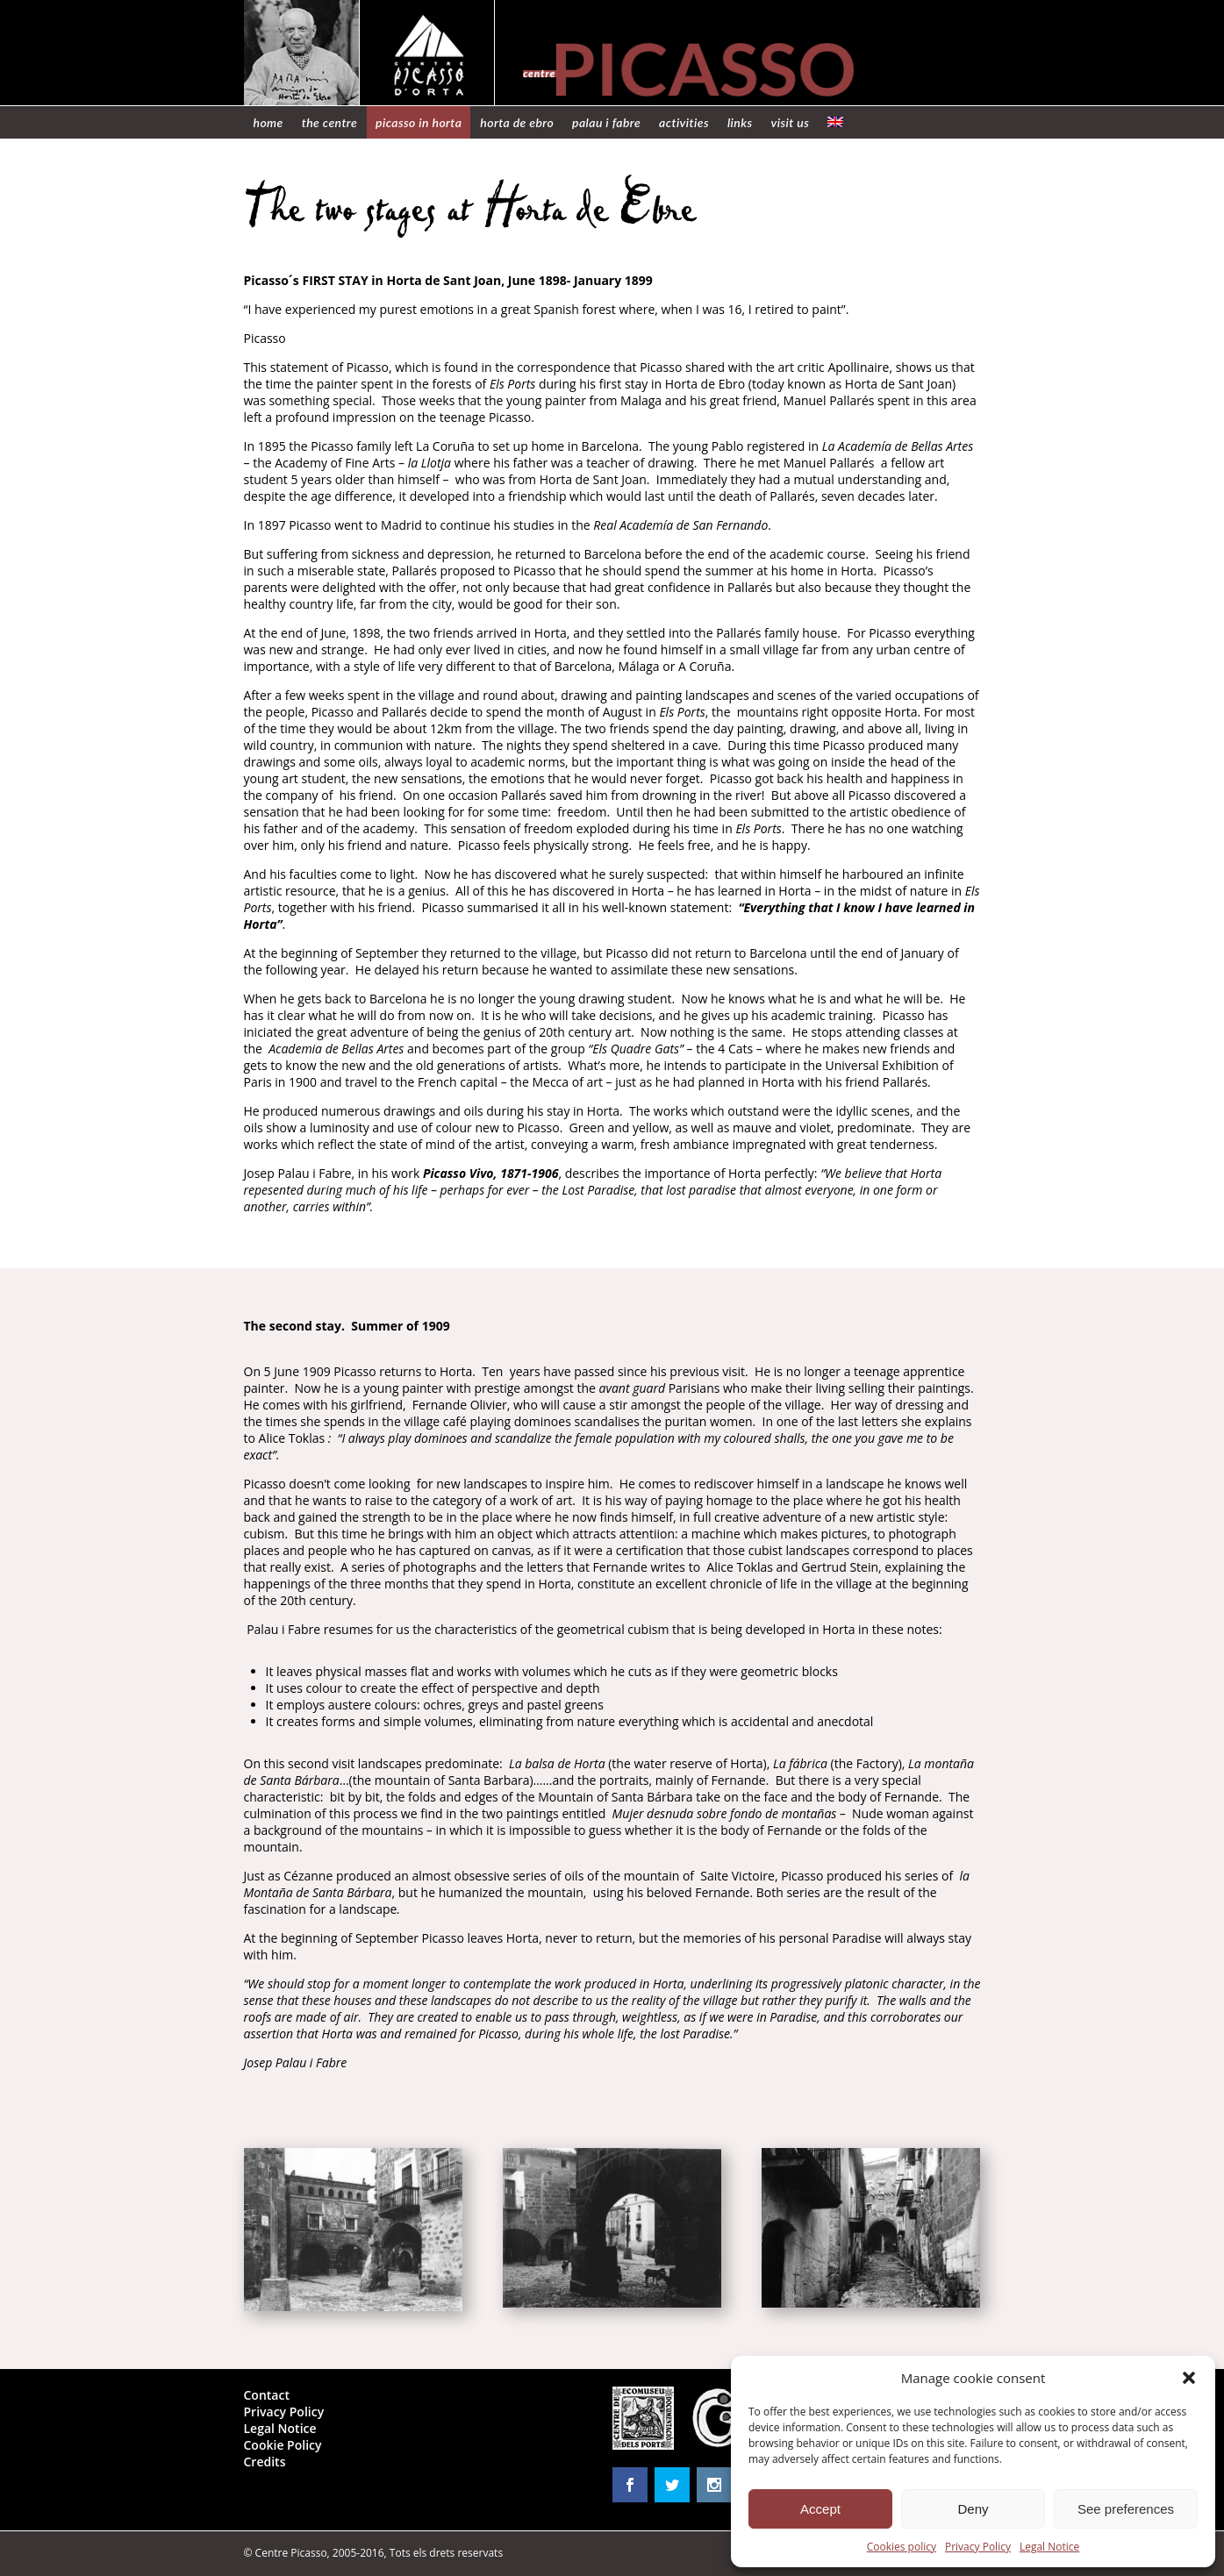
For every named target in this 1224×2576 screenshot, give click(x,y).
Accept (820, 2508)
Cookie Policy (283, 2445)
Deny (972, 2508)
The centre (329, 122)
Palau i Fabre (606, 122)
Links (740, 122)
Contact (267, 2395)
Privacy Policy (978, 2546)
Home (268, 122)
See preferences (1125, 2508)
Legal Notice (1049, 2546)
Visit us (790, 122)
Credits (265, 2461)
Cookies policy (901, 2546)
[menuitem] (835, 122)
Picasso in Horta (419, 122)
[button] (1189, 2378)
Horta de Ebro (517, 122)
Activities (684, 122)
